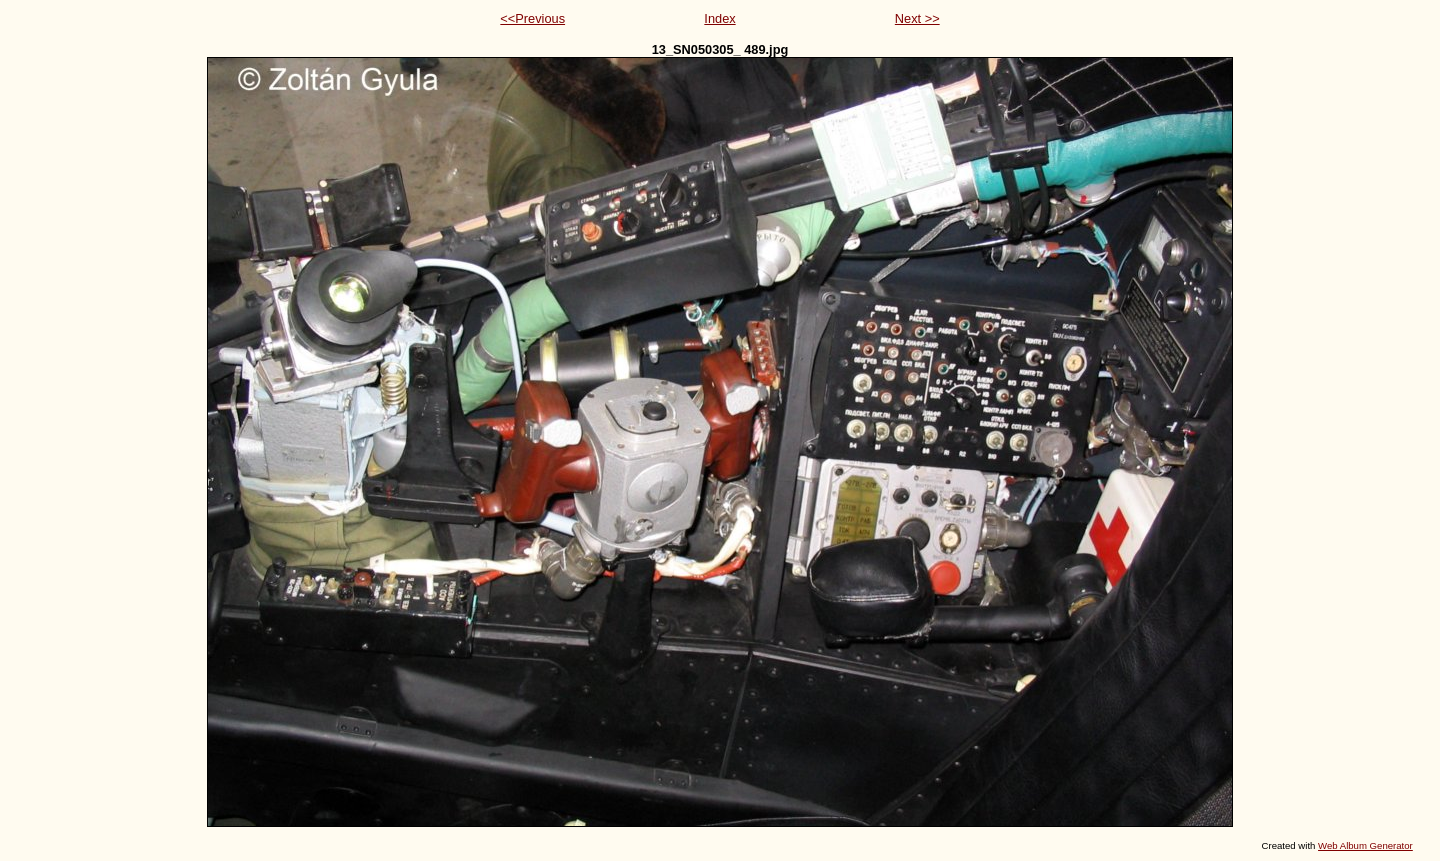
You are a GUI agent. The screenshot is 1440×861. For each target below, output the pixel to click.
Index (719, 18)
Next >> (917, 18)
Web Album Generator (1365, 845)
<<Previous (532, 18)
